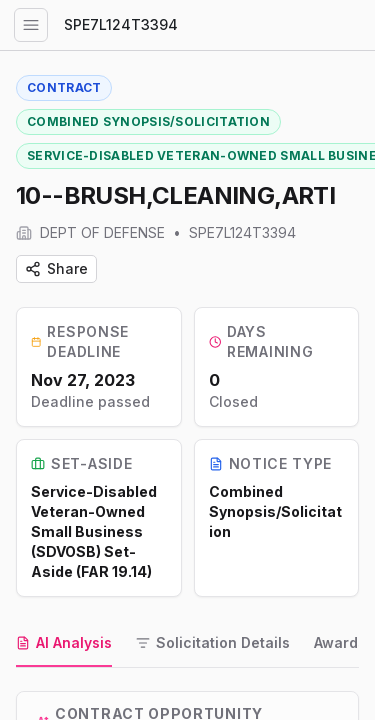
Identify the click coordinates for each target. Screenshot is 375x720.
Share (56, 268)
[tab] (64, 644)
